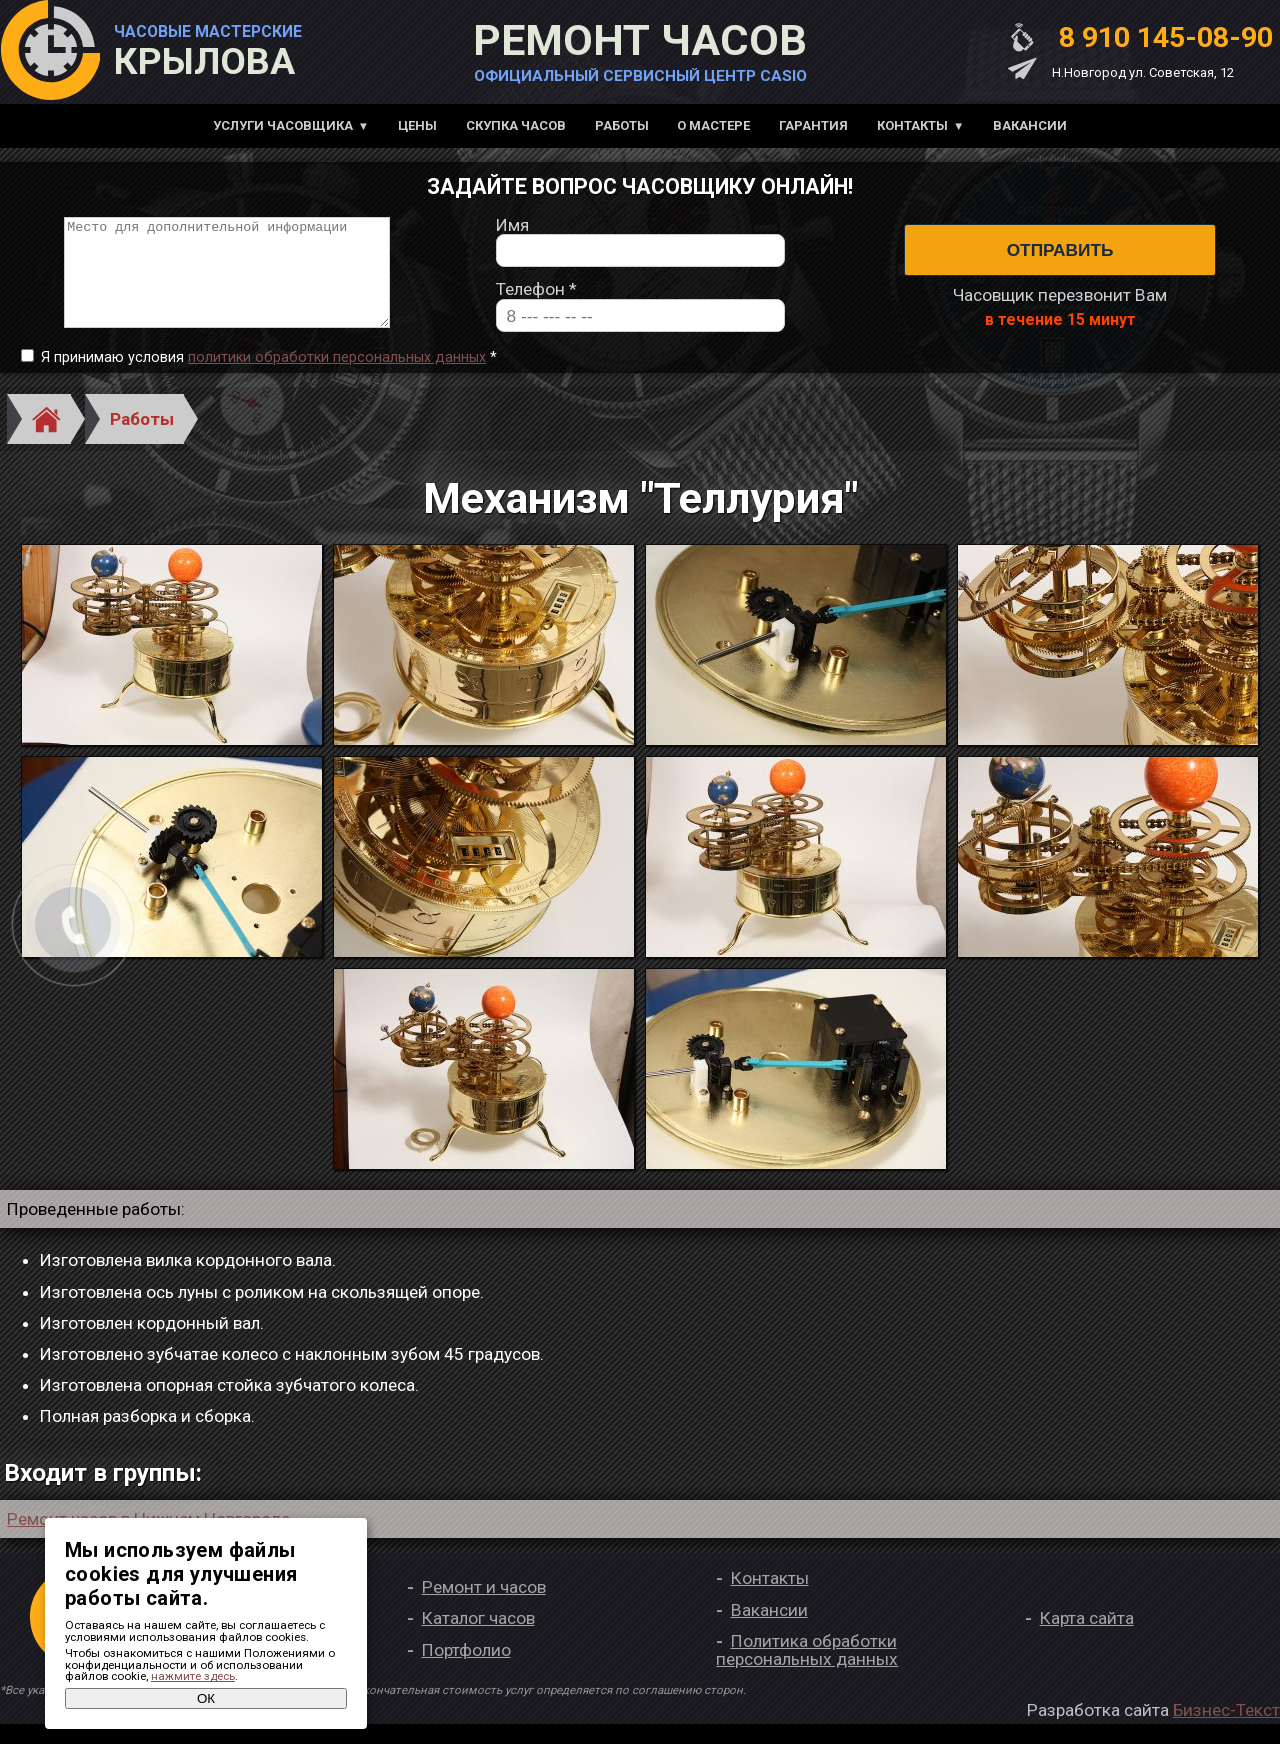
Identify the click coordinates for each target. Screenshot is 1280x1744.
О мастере (713, 125)
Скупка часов (516, 125)
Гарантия (813, 125)
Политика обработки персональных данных (807, 1670)
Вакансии (1030, 125)
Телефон (536, 300)
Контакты (912, 125)
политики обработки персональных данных (337, 377)
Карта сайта (1087, 1639)
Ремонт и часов (484, 1607)
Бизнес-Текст (1226, 1730)
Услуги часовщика (283, 125)
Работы (622, 125)
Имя (512, 235)
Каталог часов (478, 1639)
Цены (417, 125)
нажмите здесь (193, 1676)
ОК (206, 1698)
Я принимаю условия (269, 378)
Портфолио (466, 1670)
